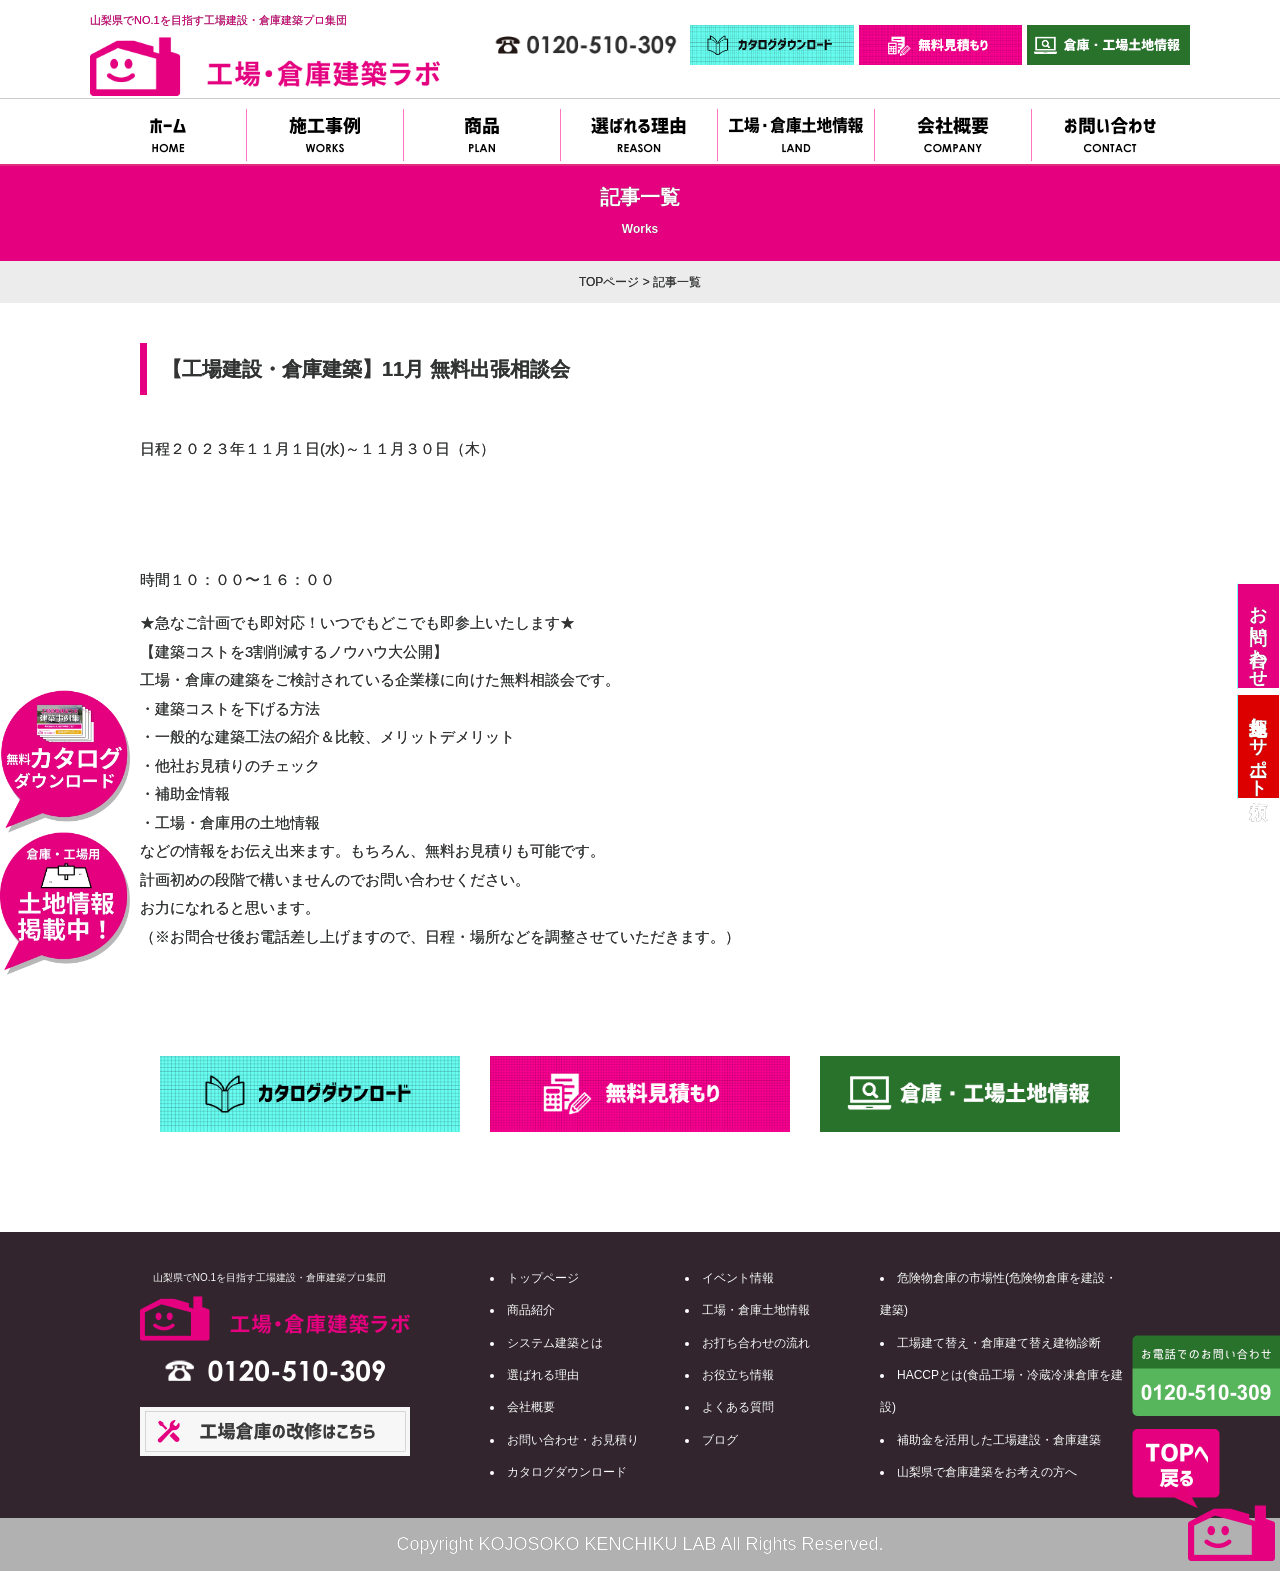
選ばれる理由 (543, 1375)
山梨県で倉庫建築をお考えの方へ (987, 1472)
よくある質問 (738, 1407)
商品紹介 (531, 1310)
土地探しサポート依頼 (1258, 746)
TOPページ (609, 282)
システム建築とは (555, 1343)
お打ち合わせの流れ (756, 1343)
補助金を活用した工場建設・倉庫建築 (999, 1440)
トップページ (543, 1278)
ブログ (720, 1440)
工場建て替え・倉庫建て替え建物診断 (999, 1343)
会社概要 (531, 1407)
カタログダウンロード (567, 1472)
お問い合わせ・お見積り (573, 1440)
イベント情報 (738, 1278)
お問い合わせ (1258, 636)
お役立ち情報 (738, 1375)
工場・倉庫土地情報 (756, 1310)
